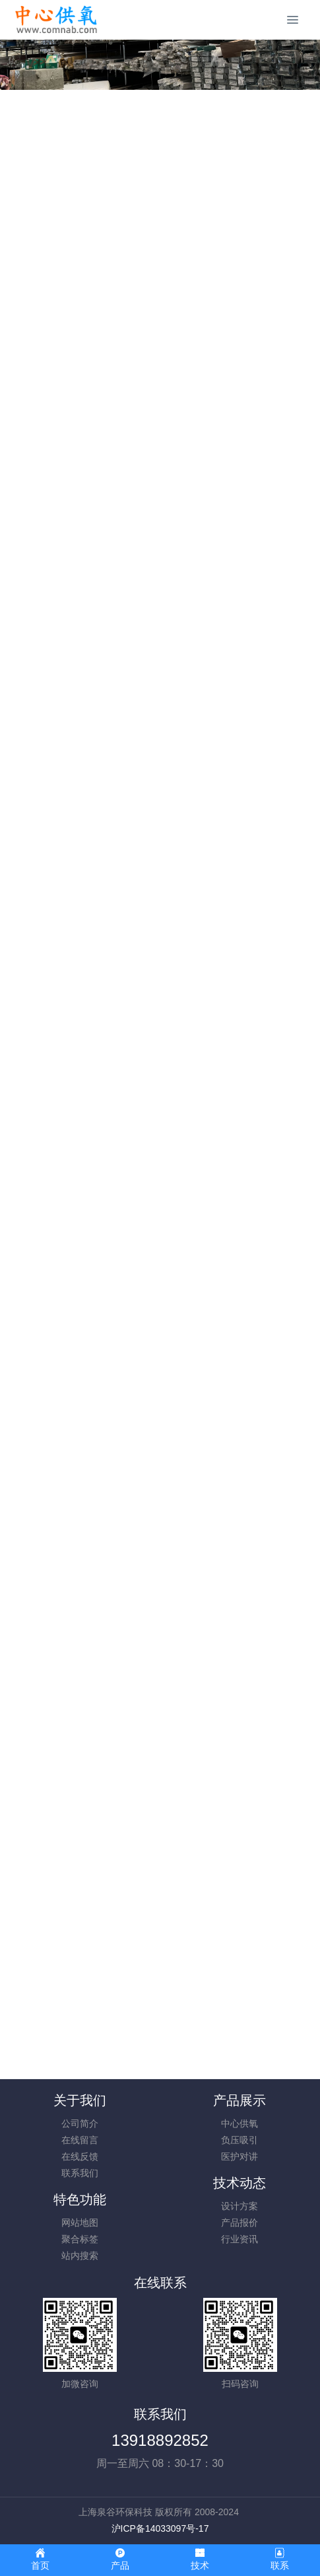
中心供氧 (239, 2123)
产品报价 (239, 2222)
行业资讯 (239, 2239)
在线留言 (79, 2140)
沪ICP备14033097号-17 (160, 2528)
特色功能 (79, 2199)
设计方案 (239, 2206)
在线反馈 (79, 2156)
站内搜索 (79, 2255)
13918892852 (160, 2440)
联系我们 (79, 2173)
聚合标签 (79, 2239)
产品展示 (239, 2100)
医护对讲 (239, 2156)
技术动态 (239, 2183)
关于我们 (79, 2100)
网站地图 (79, 2222)
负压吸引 (239, 2140)
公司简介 (79, 2123)
